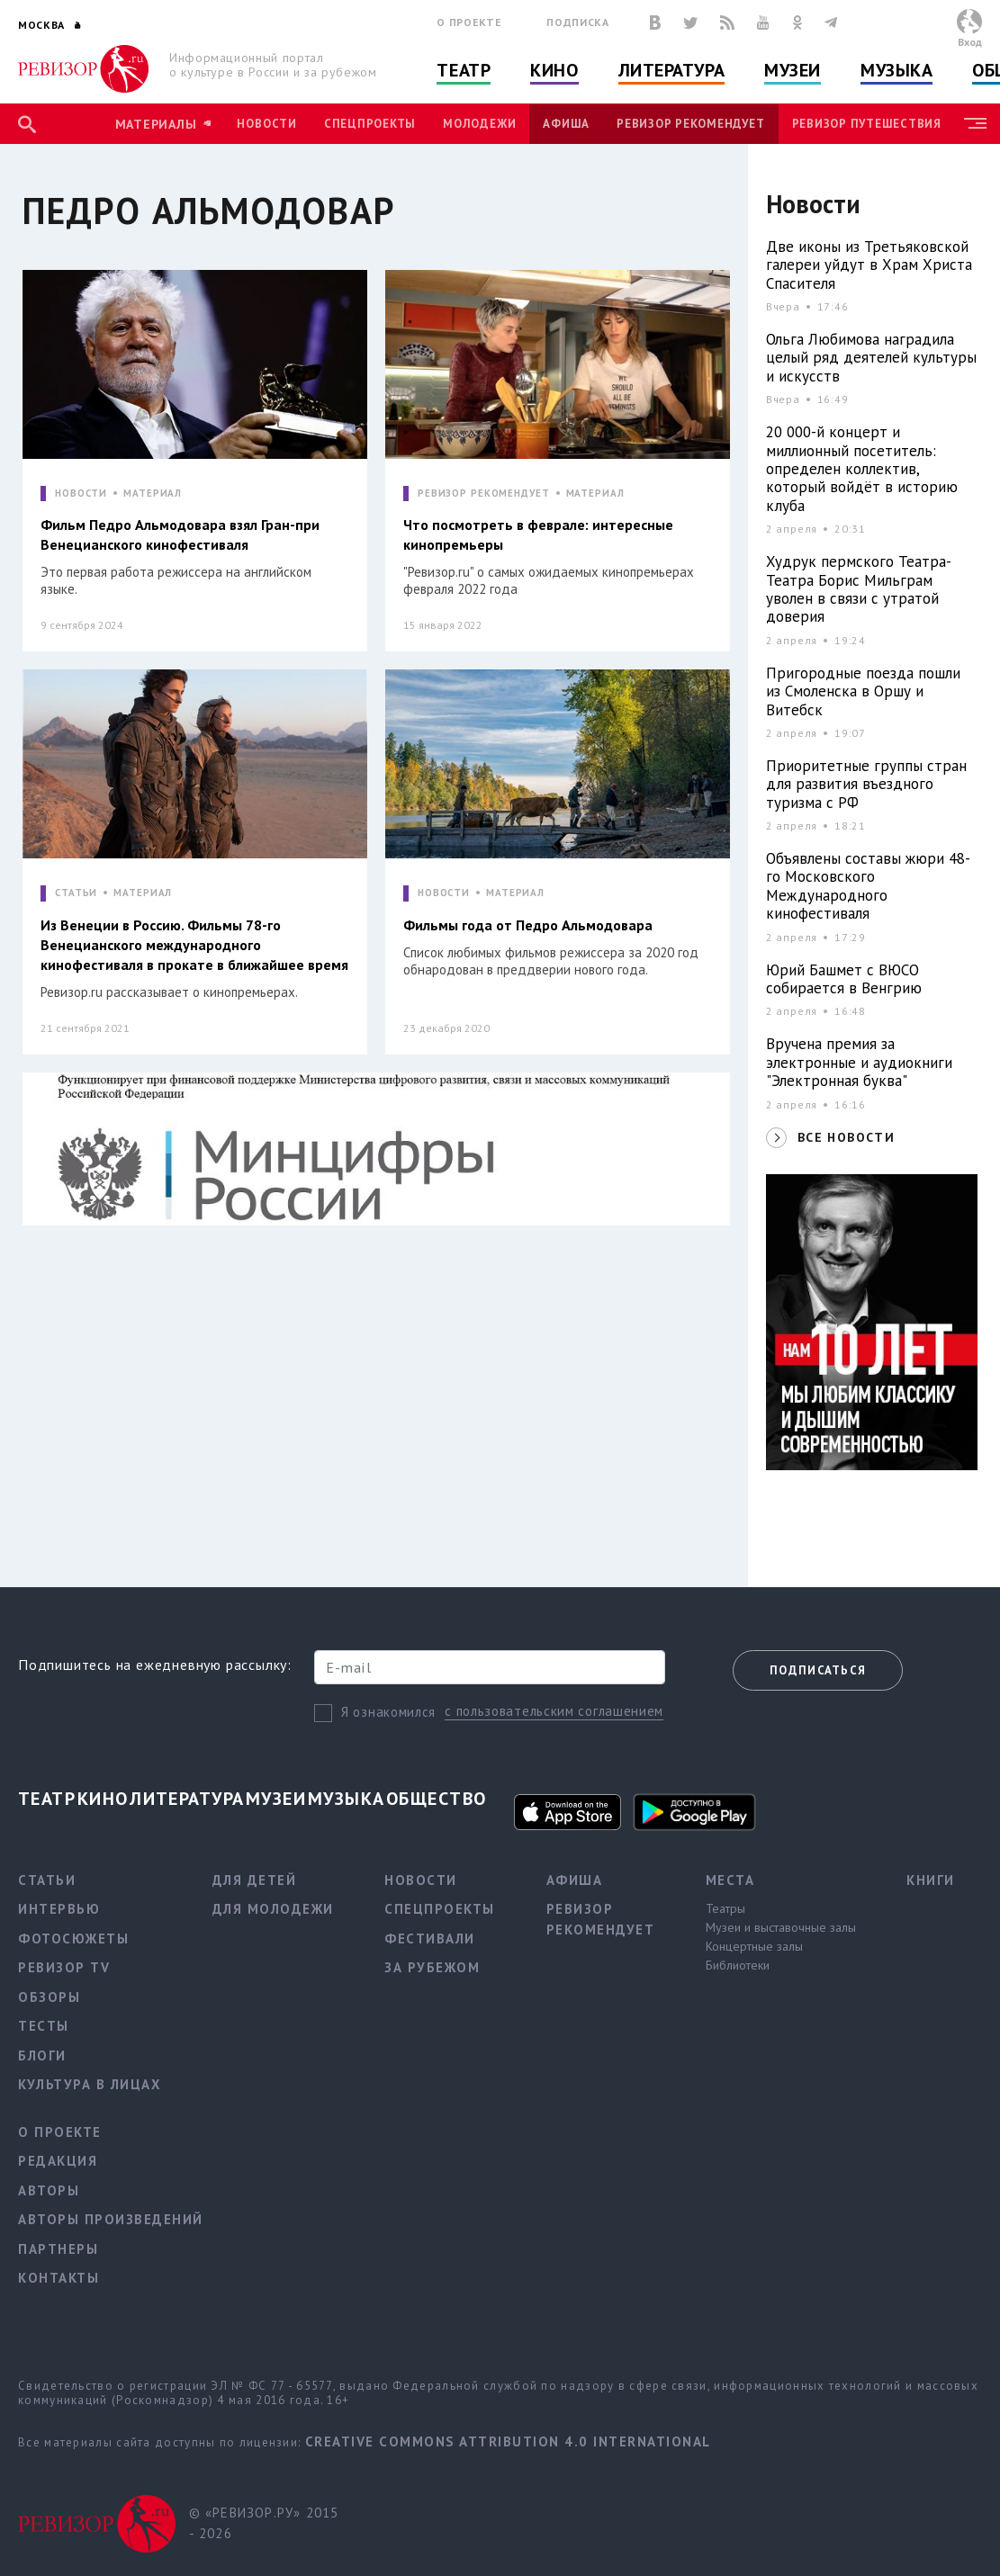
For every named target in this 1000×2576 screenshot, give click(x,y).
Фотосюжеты (73, 1938)
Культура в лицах (89, 2084)
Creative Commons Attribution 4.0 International (508, 2441)
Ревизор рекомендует (690, 123)
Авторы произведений (110, 2219)
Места (730, 1880)
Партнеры (58, 2248)
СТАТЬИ (76, 893)
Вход (970, 42)
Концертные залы (754, 1946)
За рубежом (432, 1967)
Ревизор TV (64, 1967)
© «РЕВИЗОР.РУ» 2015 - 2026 (264, 2523)
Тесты (43, 2025)
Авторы (48, 2190)
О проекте (469, 22)
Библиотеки (738, 1965)
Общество (436, 1798)
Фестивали (429, 1938)
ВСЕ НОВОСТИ (846, 1137)
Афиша (566, 123)
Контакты (58, 2277)
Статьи (47, 1880)
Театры (725, 1908)
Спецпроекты (370, 123)
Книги (930, 1880)
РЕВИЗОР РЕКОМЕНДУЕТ (484, 493)
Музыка (896, 70)
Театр (464, 70)
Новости (266, 123)
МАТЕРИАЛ (152, 493)
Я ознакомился (388, 1711)
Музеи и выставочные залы (781, 1927)
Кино (554, 70)
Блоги (42, 2055)
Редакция (57, 2160)
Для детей (254, 1880)
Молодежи (479, 123)
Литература (671, 70)
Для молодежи (273, 1908)
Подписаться (818, 1670)
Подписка (577, 22)
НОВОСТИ (81, 493)
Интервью (59, 1908)
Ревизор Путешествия (866, 123)
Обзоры (49, 1997)
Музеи (792, 70)
